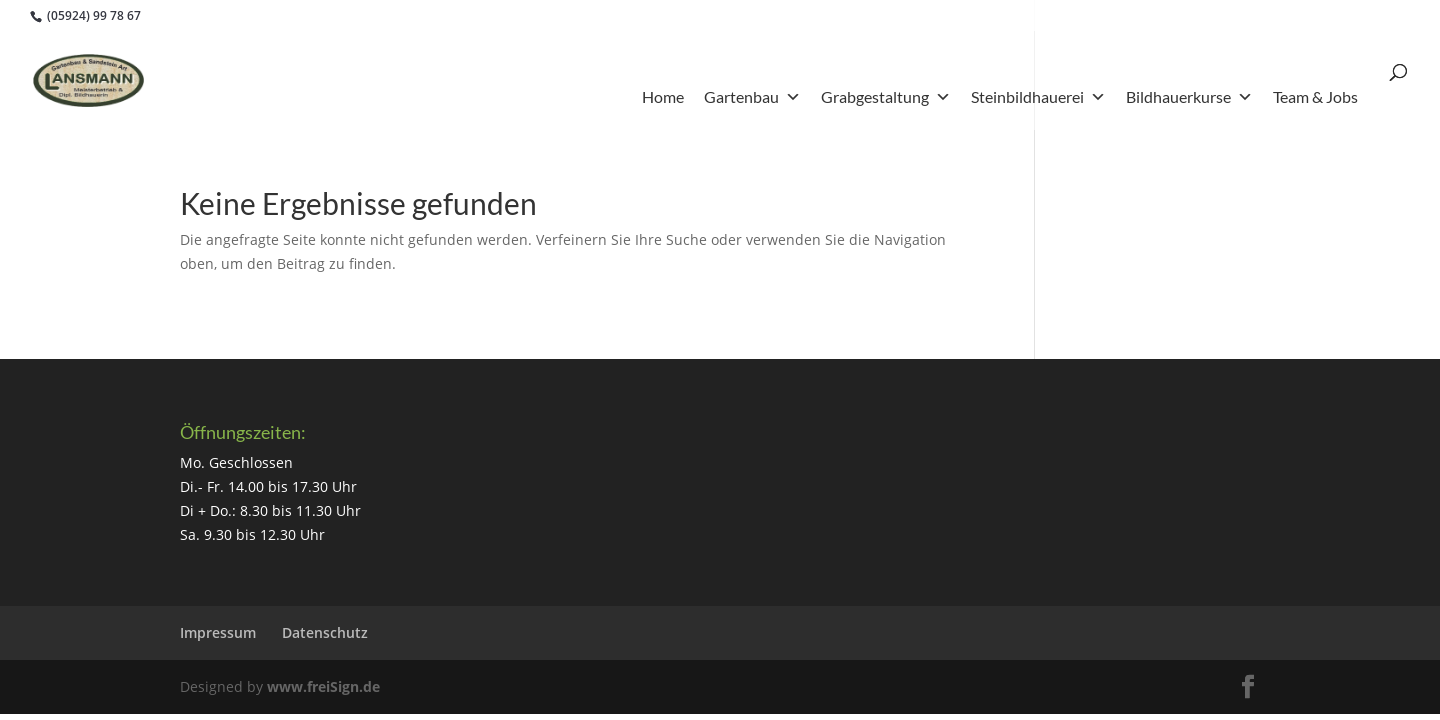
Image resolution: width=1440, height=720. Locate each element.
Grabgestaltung (886, 96)
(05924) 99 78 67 (92, 15)
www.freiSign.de (323, 686)
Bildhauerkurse (1189, 96)
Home (663, 96)
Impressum (218, 632)
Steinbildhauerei (1038, 96)
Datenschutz (325, 632)
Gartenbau (752, 96)
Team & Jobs (1315, 96)
